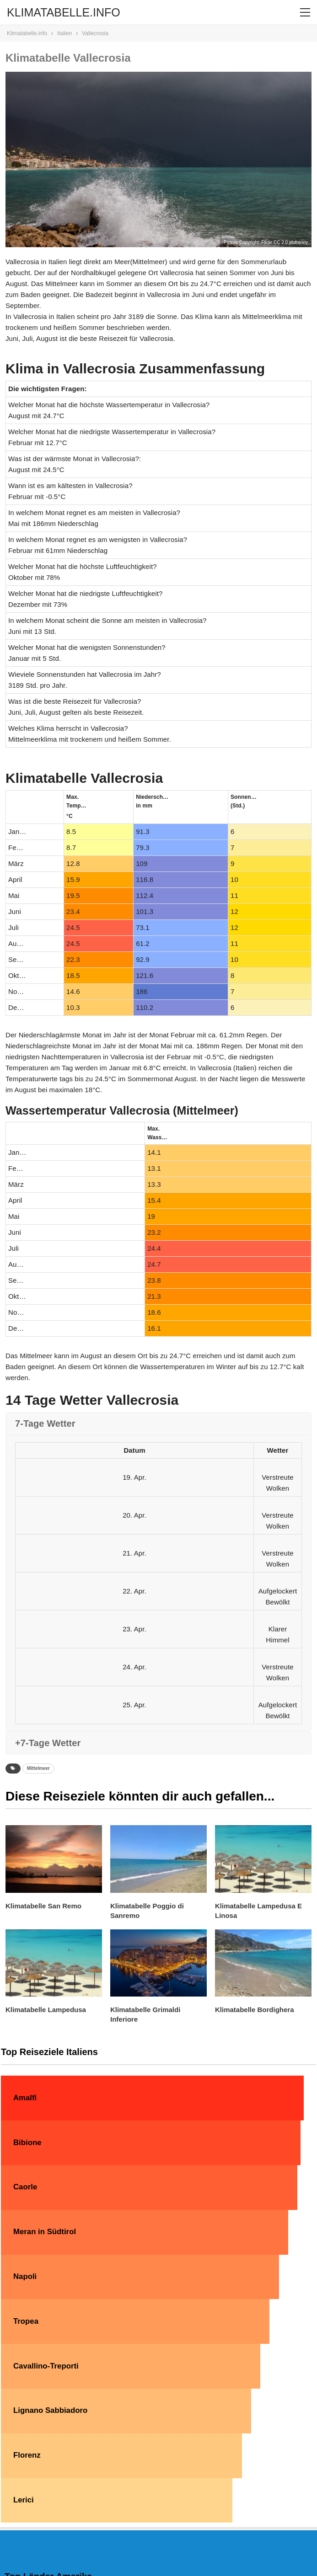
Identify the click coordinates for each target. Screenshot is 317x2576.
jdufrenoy (298, 242)
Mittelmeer (38, 1768)
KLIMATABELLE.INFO (63, 12)
